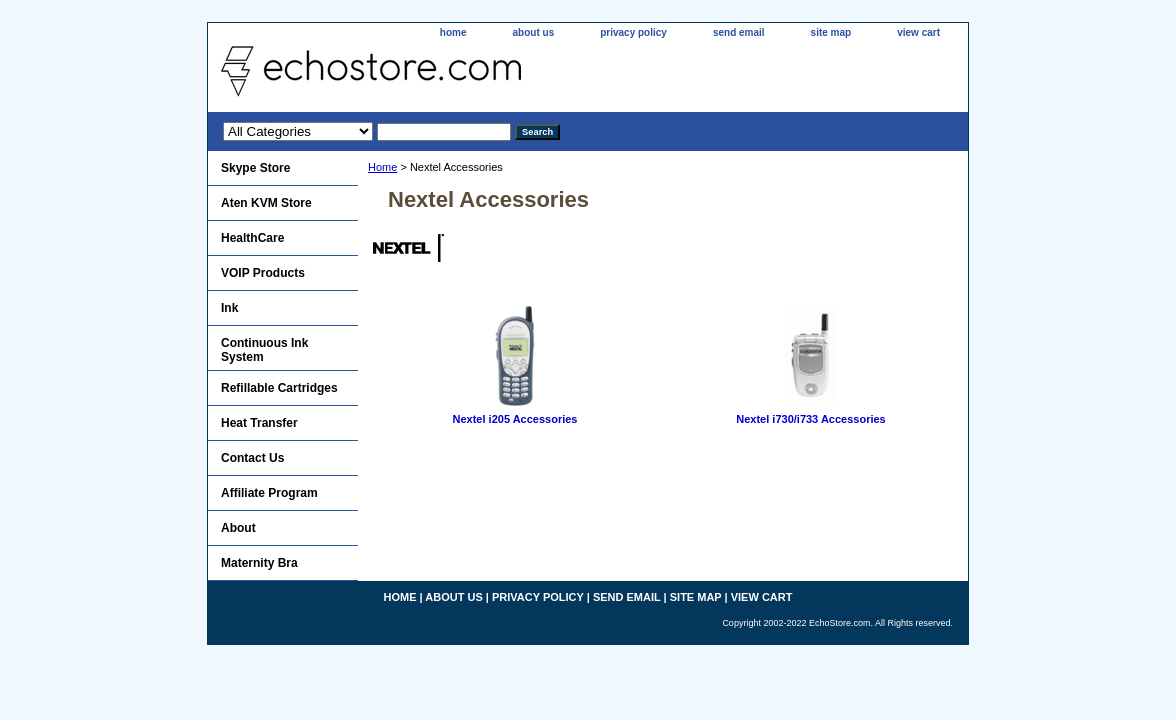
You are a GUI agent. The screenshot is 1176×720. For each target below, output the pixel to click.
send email (739, 32)
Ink (229, 308)
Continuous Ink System (264, 350)
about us (534, 32)
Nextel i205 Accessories (515, 419)
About (238, 528)
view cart (918, 32)
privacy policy (633, 32)
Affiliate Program (269, 493)
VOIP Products (263, 273)
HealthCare (252, 238)
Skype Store (255, 168)
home (453, 32)
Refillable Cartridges (279, 388)
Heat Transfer (259, 423)
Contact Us (252, 458)
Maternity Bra (259, 563)
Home (382, 167)
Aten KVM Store (266, 203)
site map (831, 32)
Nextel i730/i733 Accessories (810, 419)
